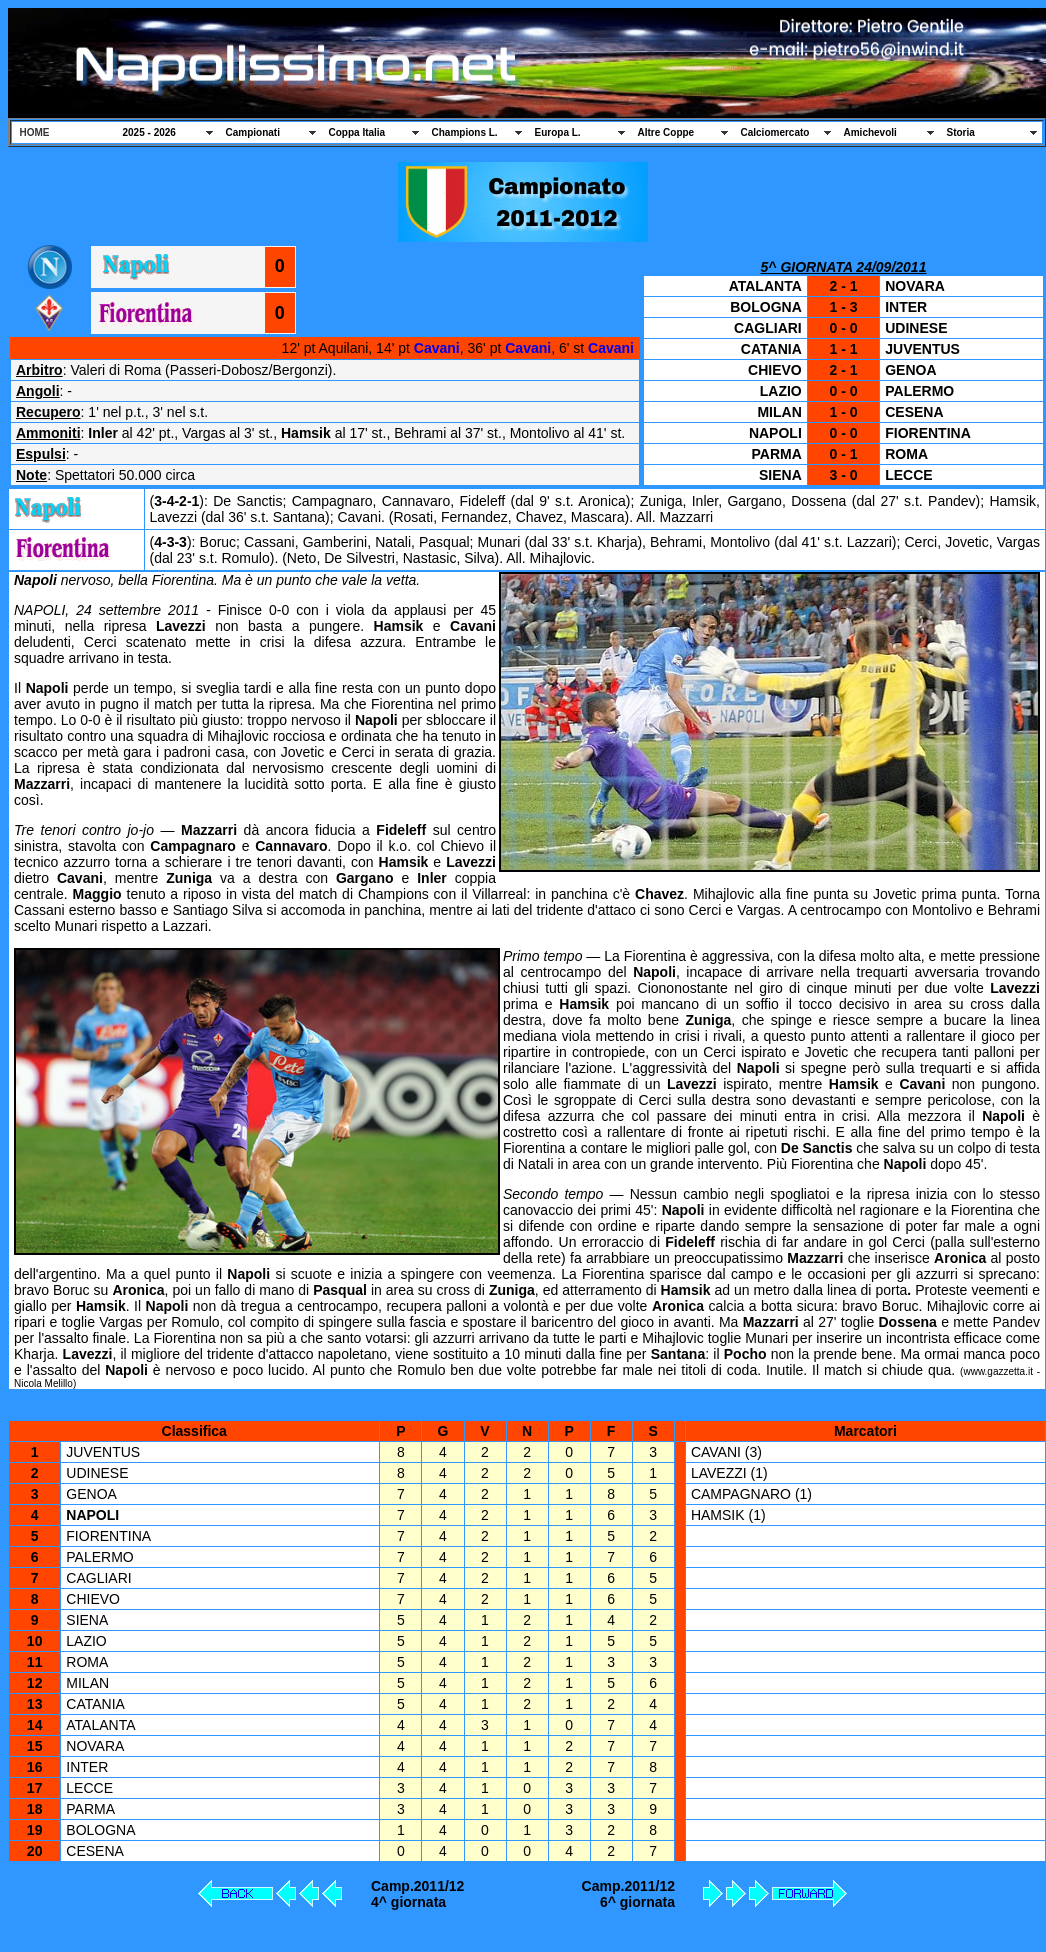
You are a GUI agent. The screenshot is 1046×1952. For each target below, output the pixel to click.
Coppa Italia (357, 132)
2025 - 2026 (149, 132)
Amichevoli (870, 132)
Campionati (253, 132)
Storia (961, 132)
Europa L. (558, 132)
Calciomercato (775, 132)
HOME (35, 132)
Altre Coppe (666, 132)
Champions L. (465, 132)
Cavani (437, 348)
